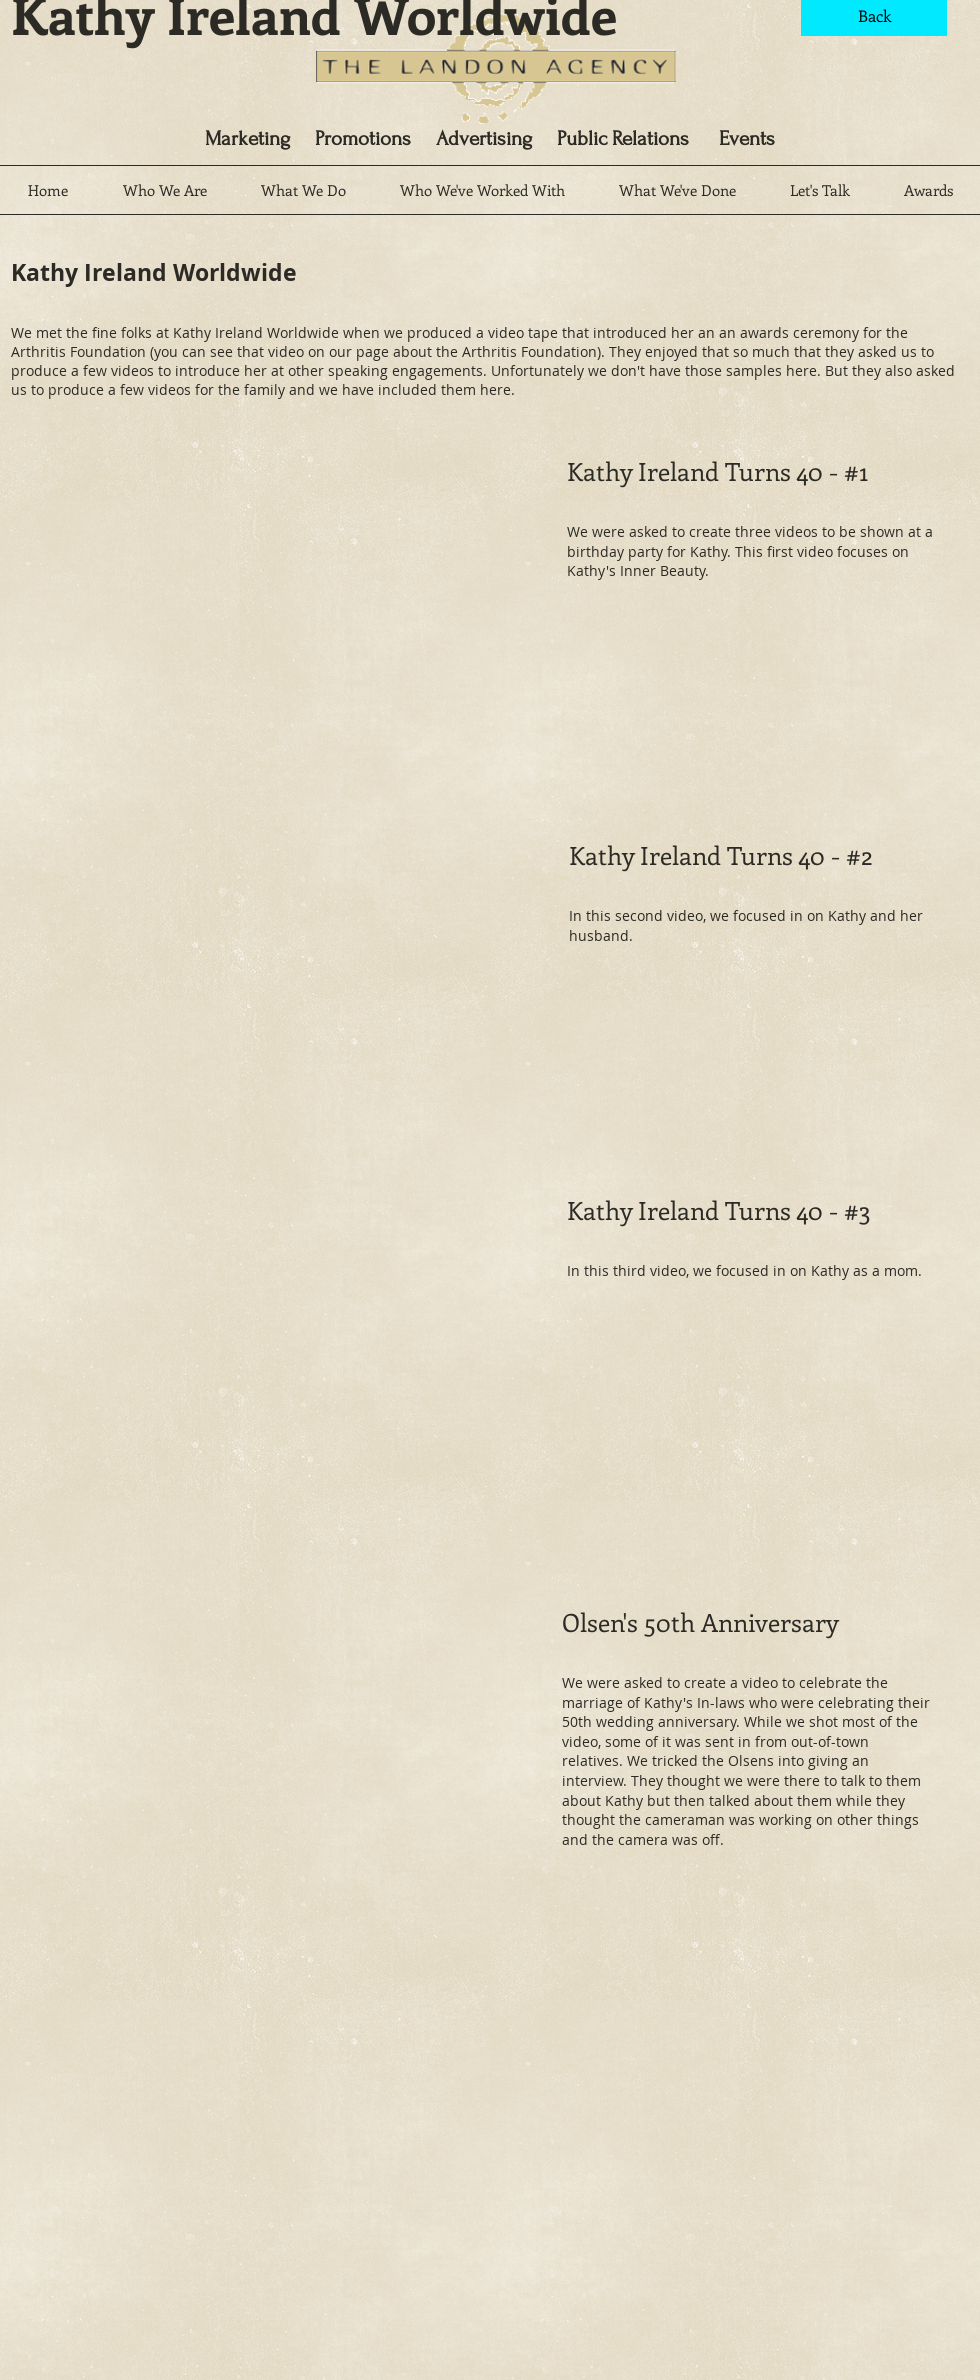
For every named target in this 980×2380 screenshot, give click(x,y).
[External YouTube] (262, 622)
